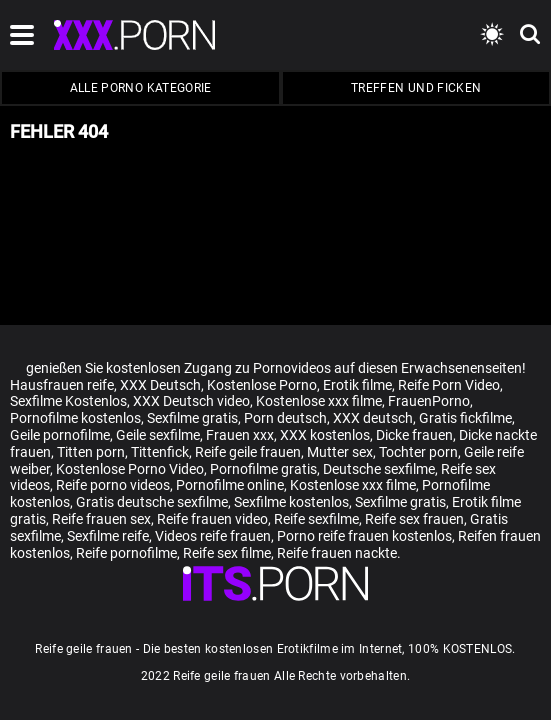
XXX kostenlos (325, 435)
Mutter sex (340, 452)
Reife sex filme (227, 553)
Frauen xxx (240, 435)
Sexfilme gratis (192, 418)
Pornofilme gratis (263, 469)
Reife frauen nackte (337, 553)
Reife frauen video (212, 519)
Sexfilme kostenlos (291, 502)
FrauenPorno (429, 401)
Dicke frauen (414, 435)
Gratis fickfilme (465, 418)
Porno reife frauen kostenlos (364, 536)
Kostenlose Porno (262, 385)
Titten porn (91, 452)
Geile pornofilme (60, 435)
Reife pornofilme (126, 553)
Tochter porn (418, 452)
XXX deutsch (373, 418)
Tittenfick (160, 452)
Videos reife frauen (213, 536)
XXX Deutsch (160, 385)
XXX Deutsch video (191, 401)
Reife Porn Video (449, 385)
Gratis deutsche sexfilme (152, 502)
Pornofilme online (230, 485)
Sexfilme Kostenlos (68, 401)
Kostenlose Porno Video (130, 469)
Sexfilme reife (108, 536)
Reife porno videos (113, 485)
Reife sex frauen (414, 519)
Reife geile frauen (248, 452)
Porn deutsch (285, 418)
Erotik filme (357, 385)
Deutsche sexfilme (379, 469)
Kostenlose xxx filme (319, 401)
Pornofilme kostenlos (75, 418)
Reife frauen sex (101, 519)
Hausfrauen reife (62, 385)
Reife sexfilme (316, 519)
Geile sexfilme (158, 435)
